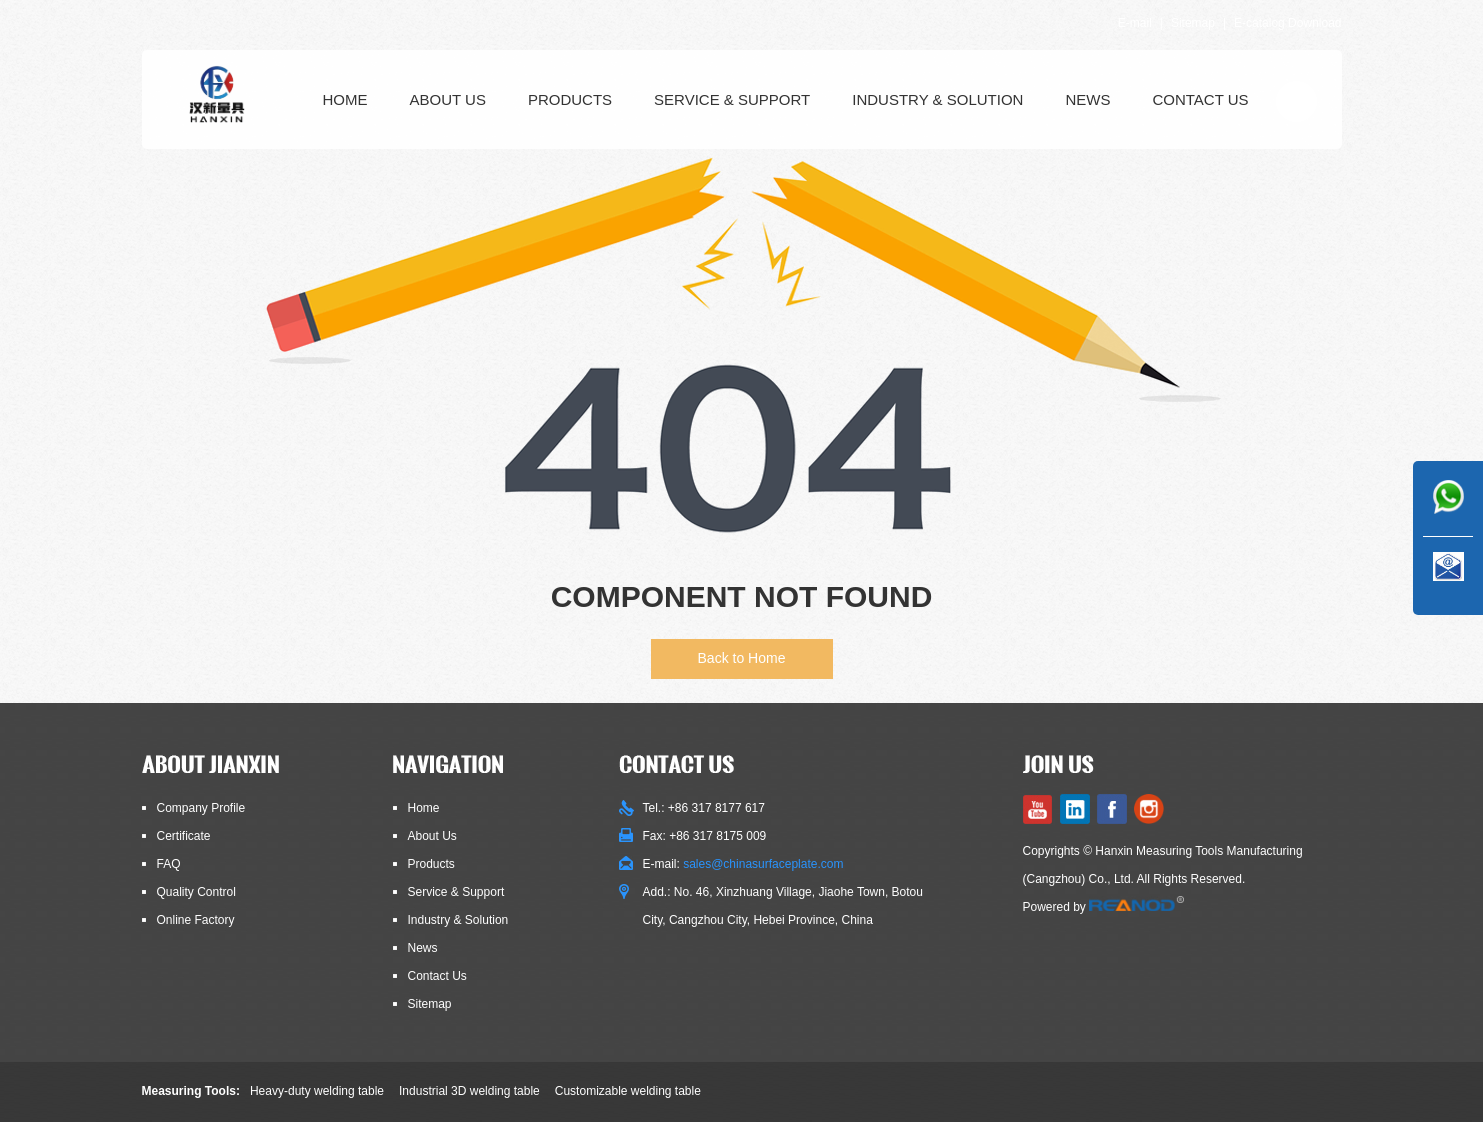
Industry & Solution (937, 99)
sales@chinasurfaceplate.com (763, 864)
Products (570, 99)
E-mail (1135, 23)
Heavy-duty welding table (317, 1091)
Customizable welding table (628, 1091)
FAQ (169, 864)
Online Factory (196, 920)
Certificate (184, 836)
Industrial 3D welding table (469, 1091)
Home (345, 99)
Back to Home (742, 658)
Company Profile (201, 808)
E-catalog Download (1287, 23)
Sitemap (1193, 23)
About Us (448, 99)
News (1087, 99)
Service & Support (732, 99)
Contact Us (1200, 99)
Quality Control (196, 892)
